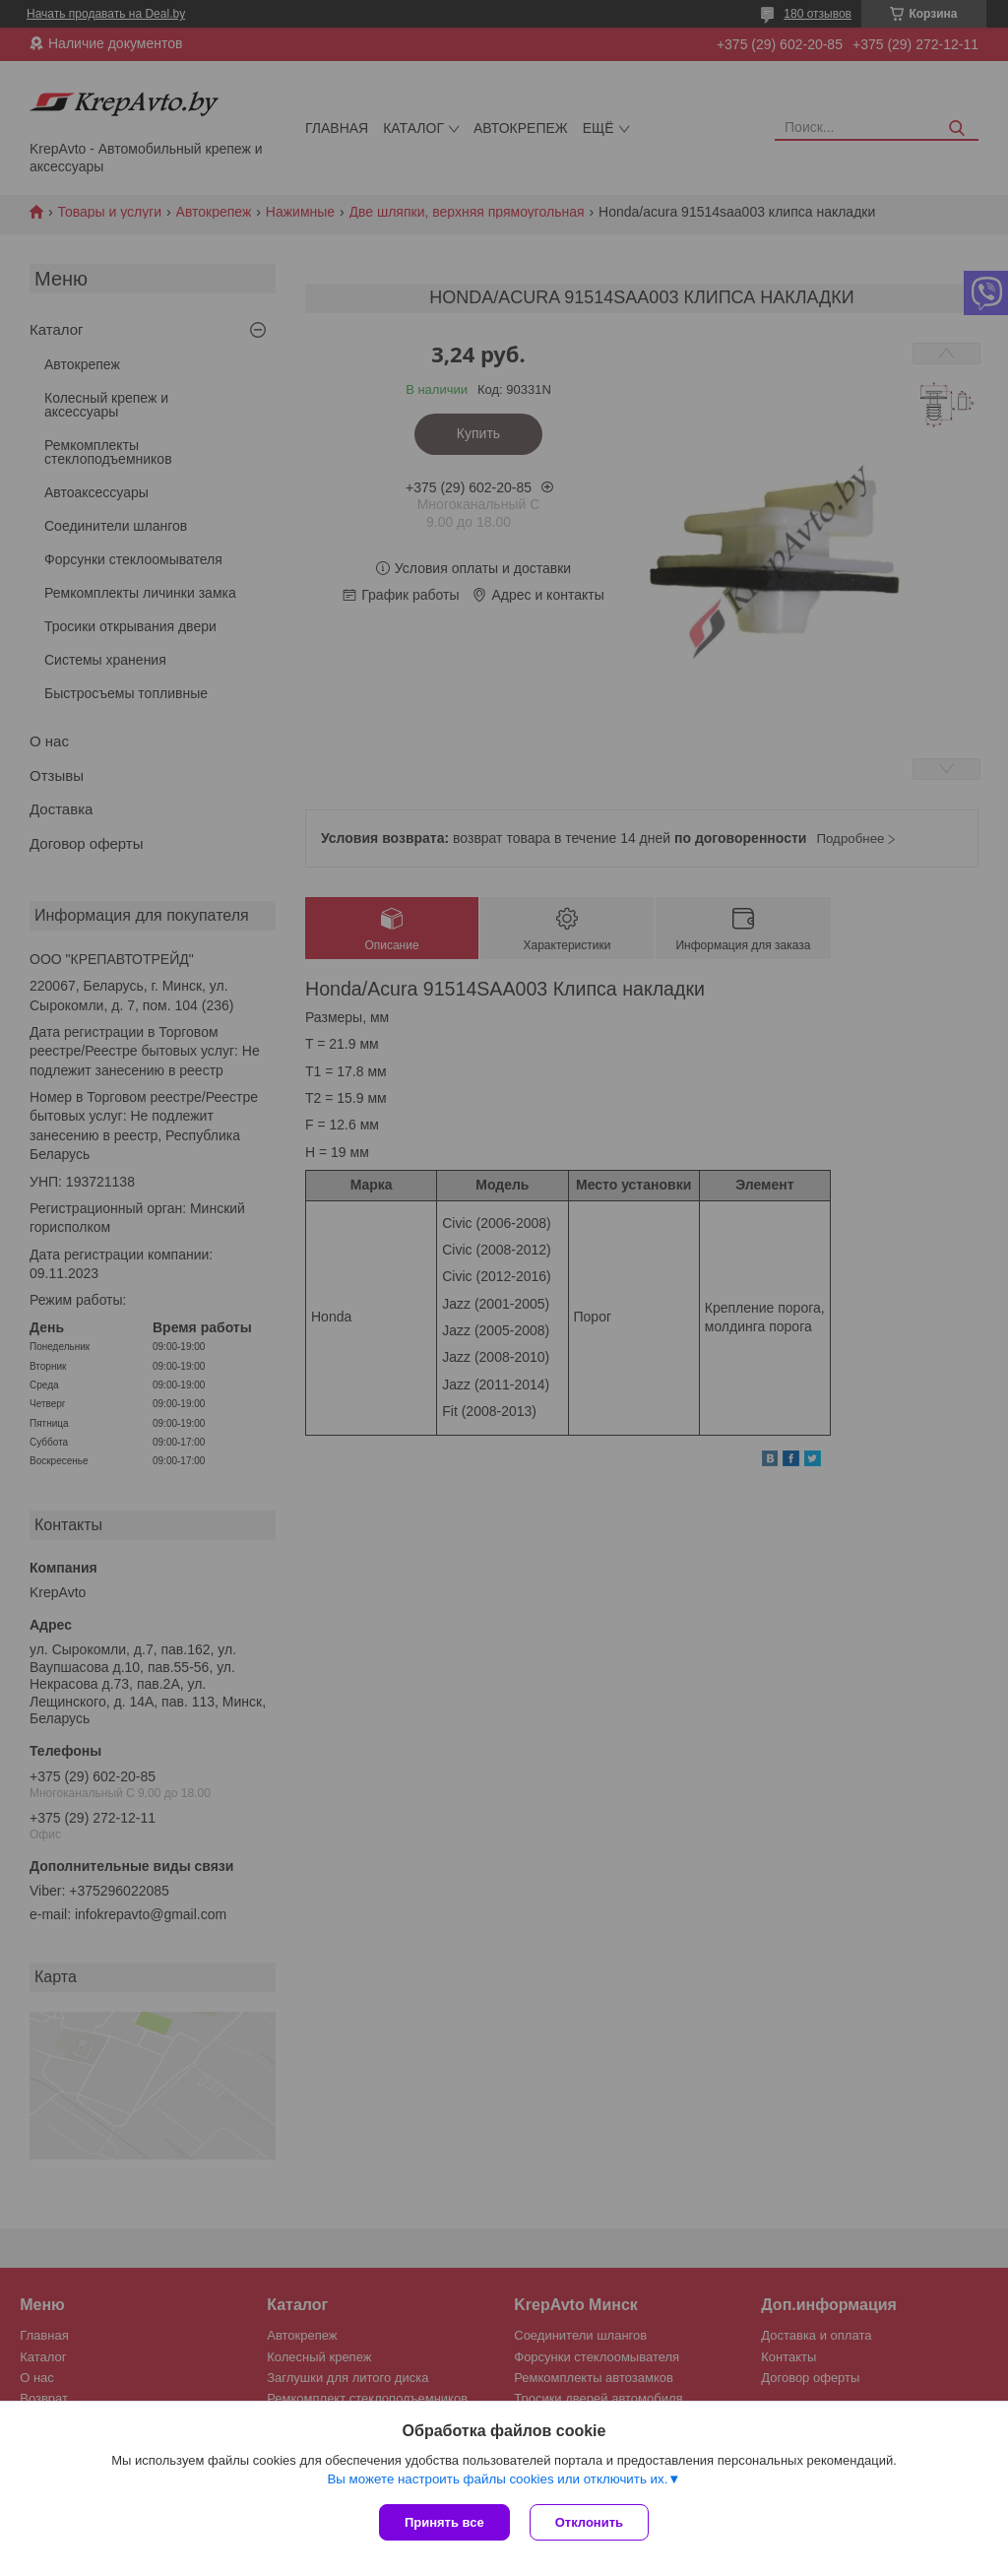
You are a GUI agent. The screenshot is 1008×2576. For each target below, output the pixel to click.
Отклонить (589, 2522)
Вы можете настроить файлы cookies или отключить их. (497, 2479)
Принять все (444, 2522)
